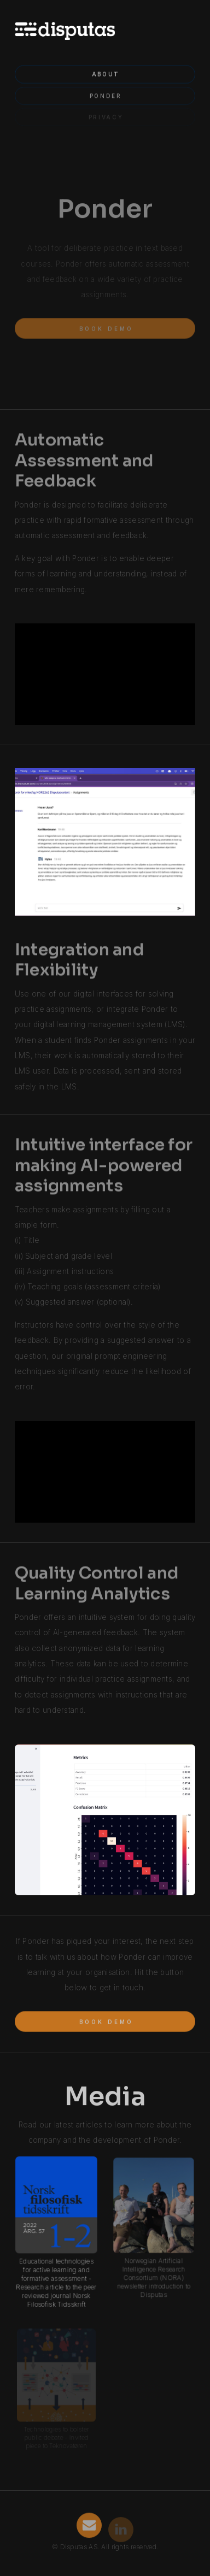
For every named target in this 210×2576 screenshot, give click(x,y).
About (106, 71)
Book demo (106, 325)
